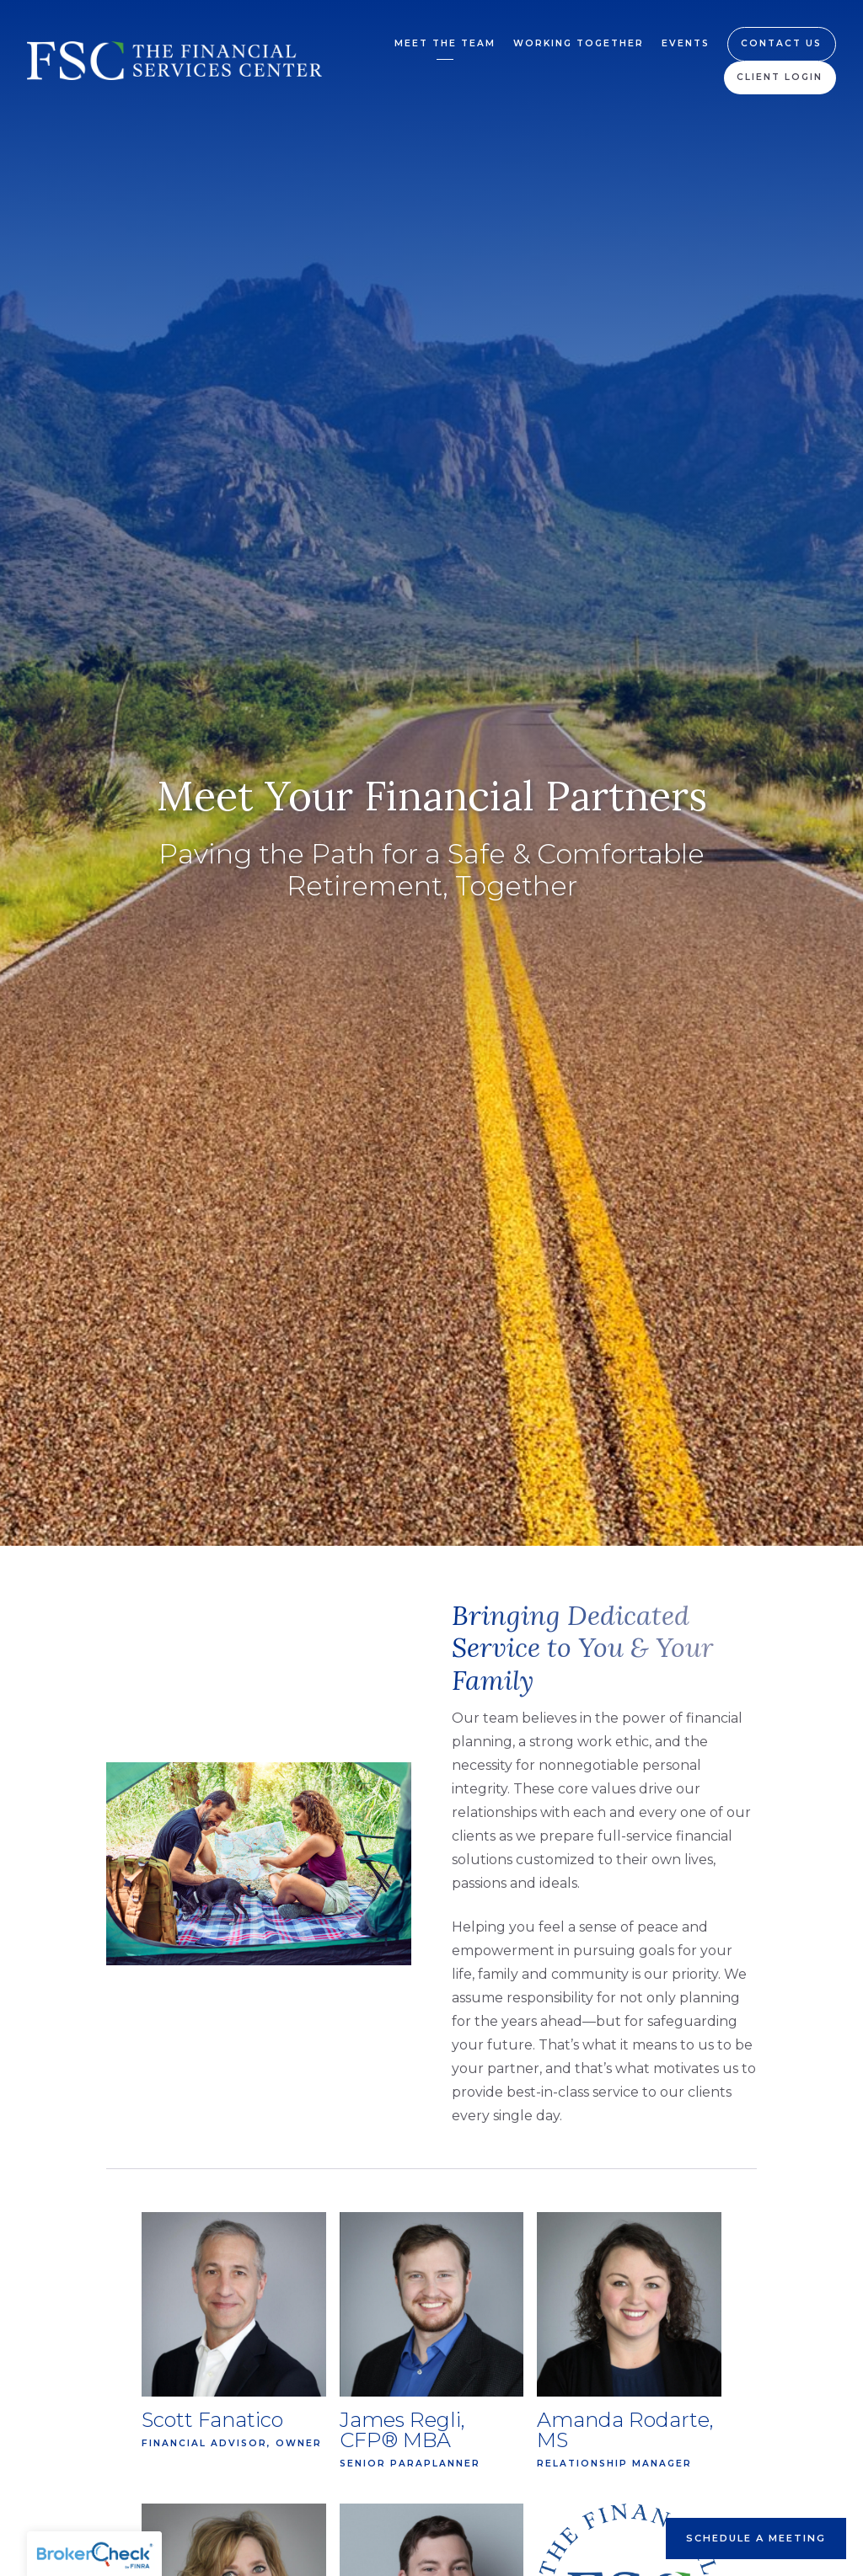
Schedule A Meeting (756, 2538)
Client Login (780, 77)
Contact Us (781, 43)
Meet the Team (445, 43)
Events (686, 43)
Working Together (578, 43)
